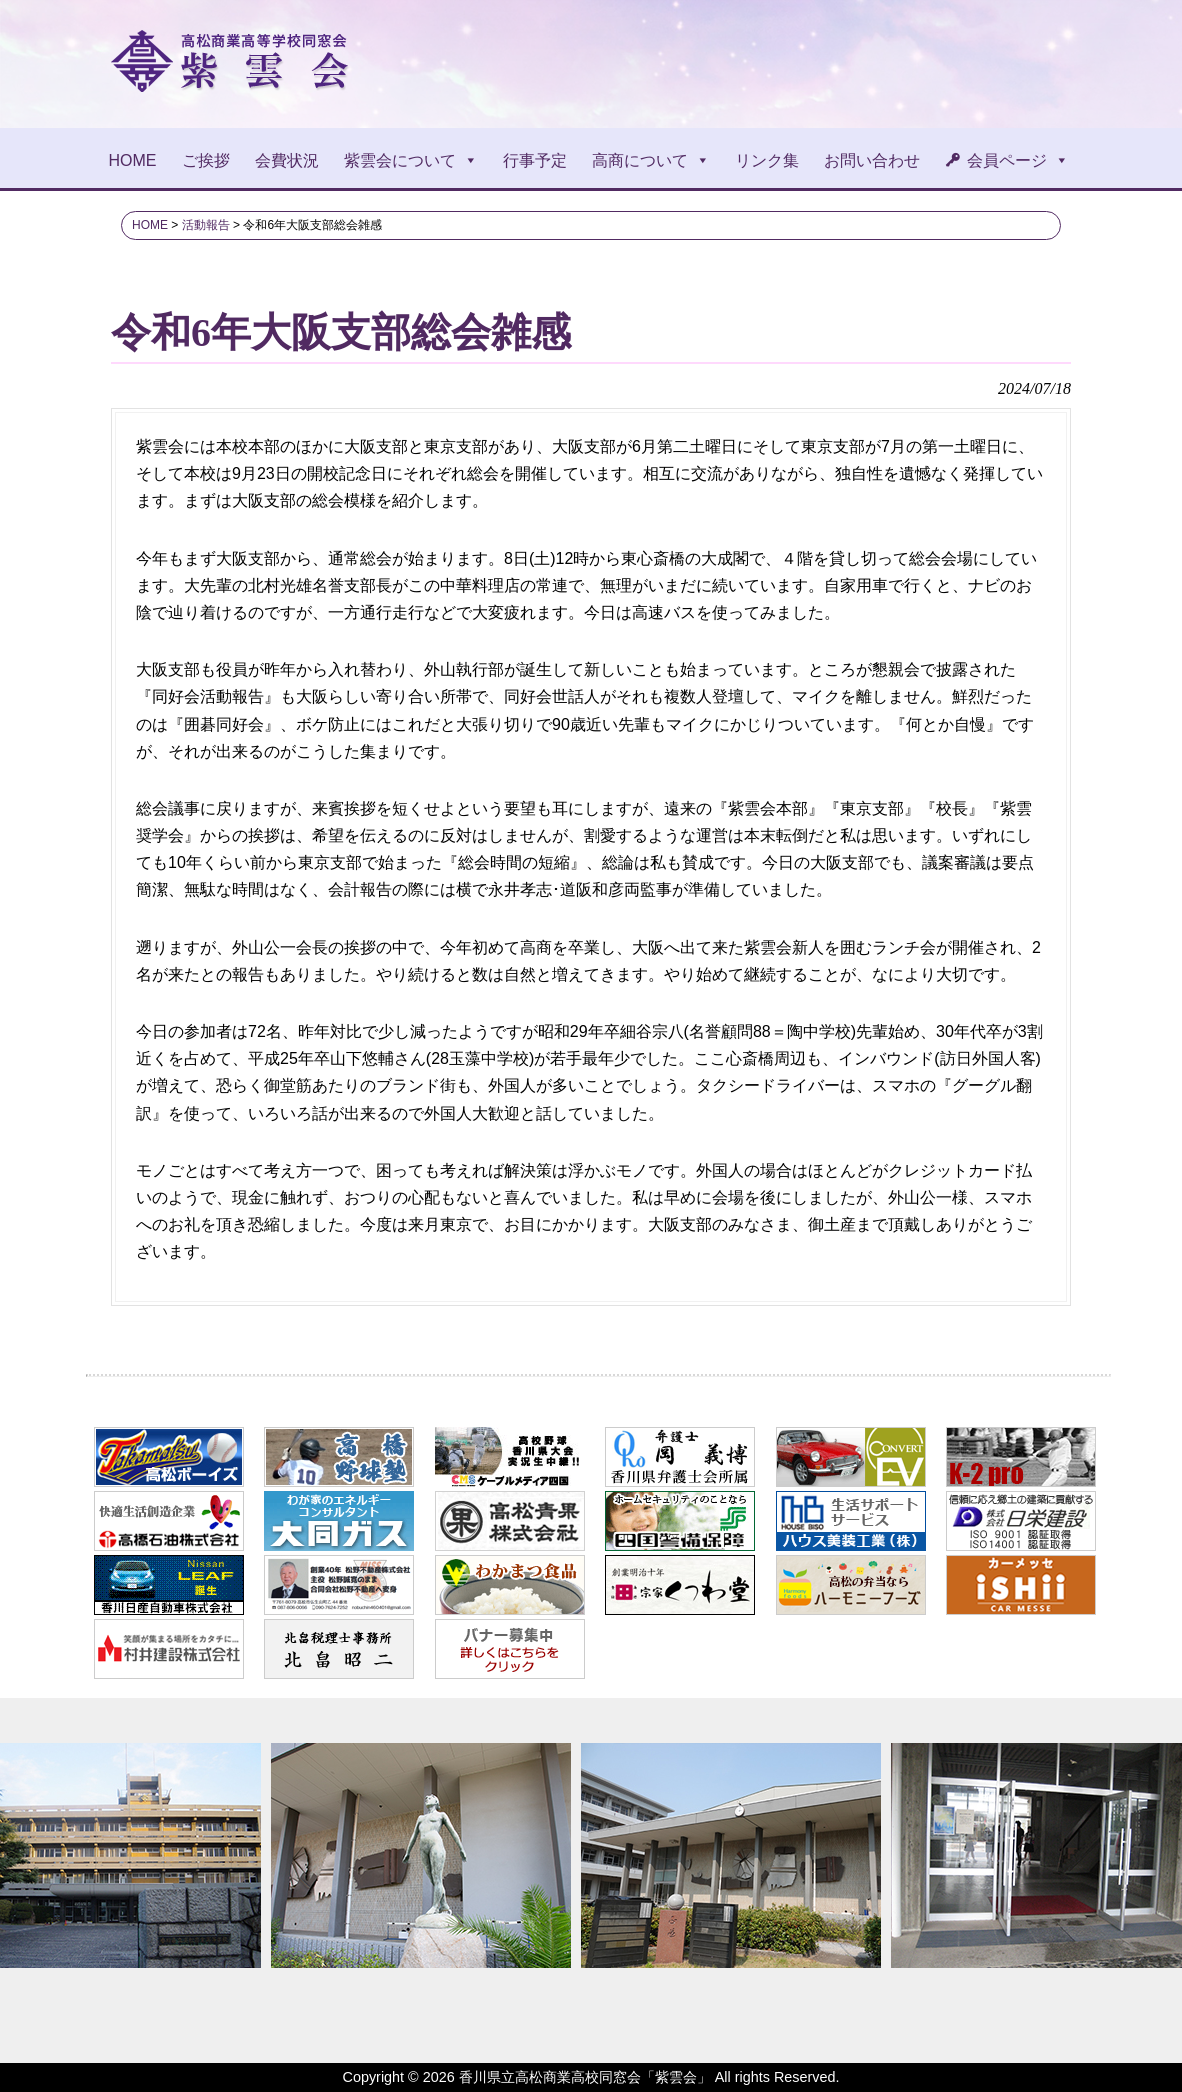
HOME (133, 160)
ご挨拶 (206, 160)
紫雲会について (411, 160)
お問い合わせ (872, 160)
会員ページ (1018, 160)
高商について (651, 160)
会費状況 (287, 160)
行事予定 (535, 160)
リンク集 (767, 160)
